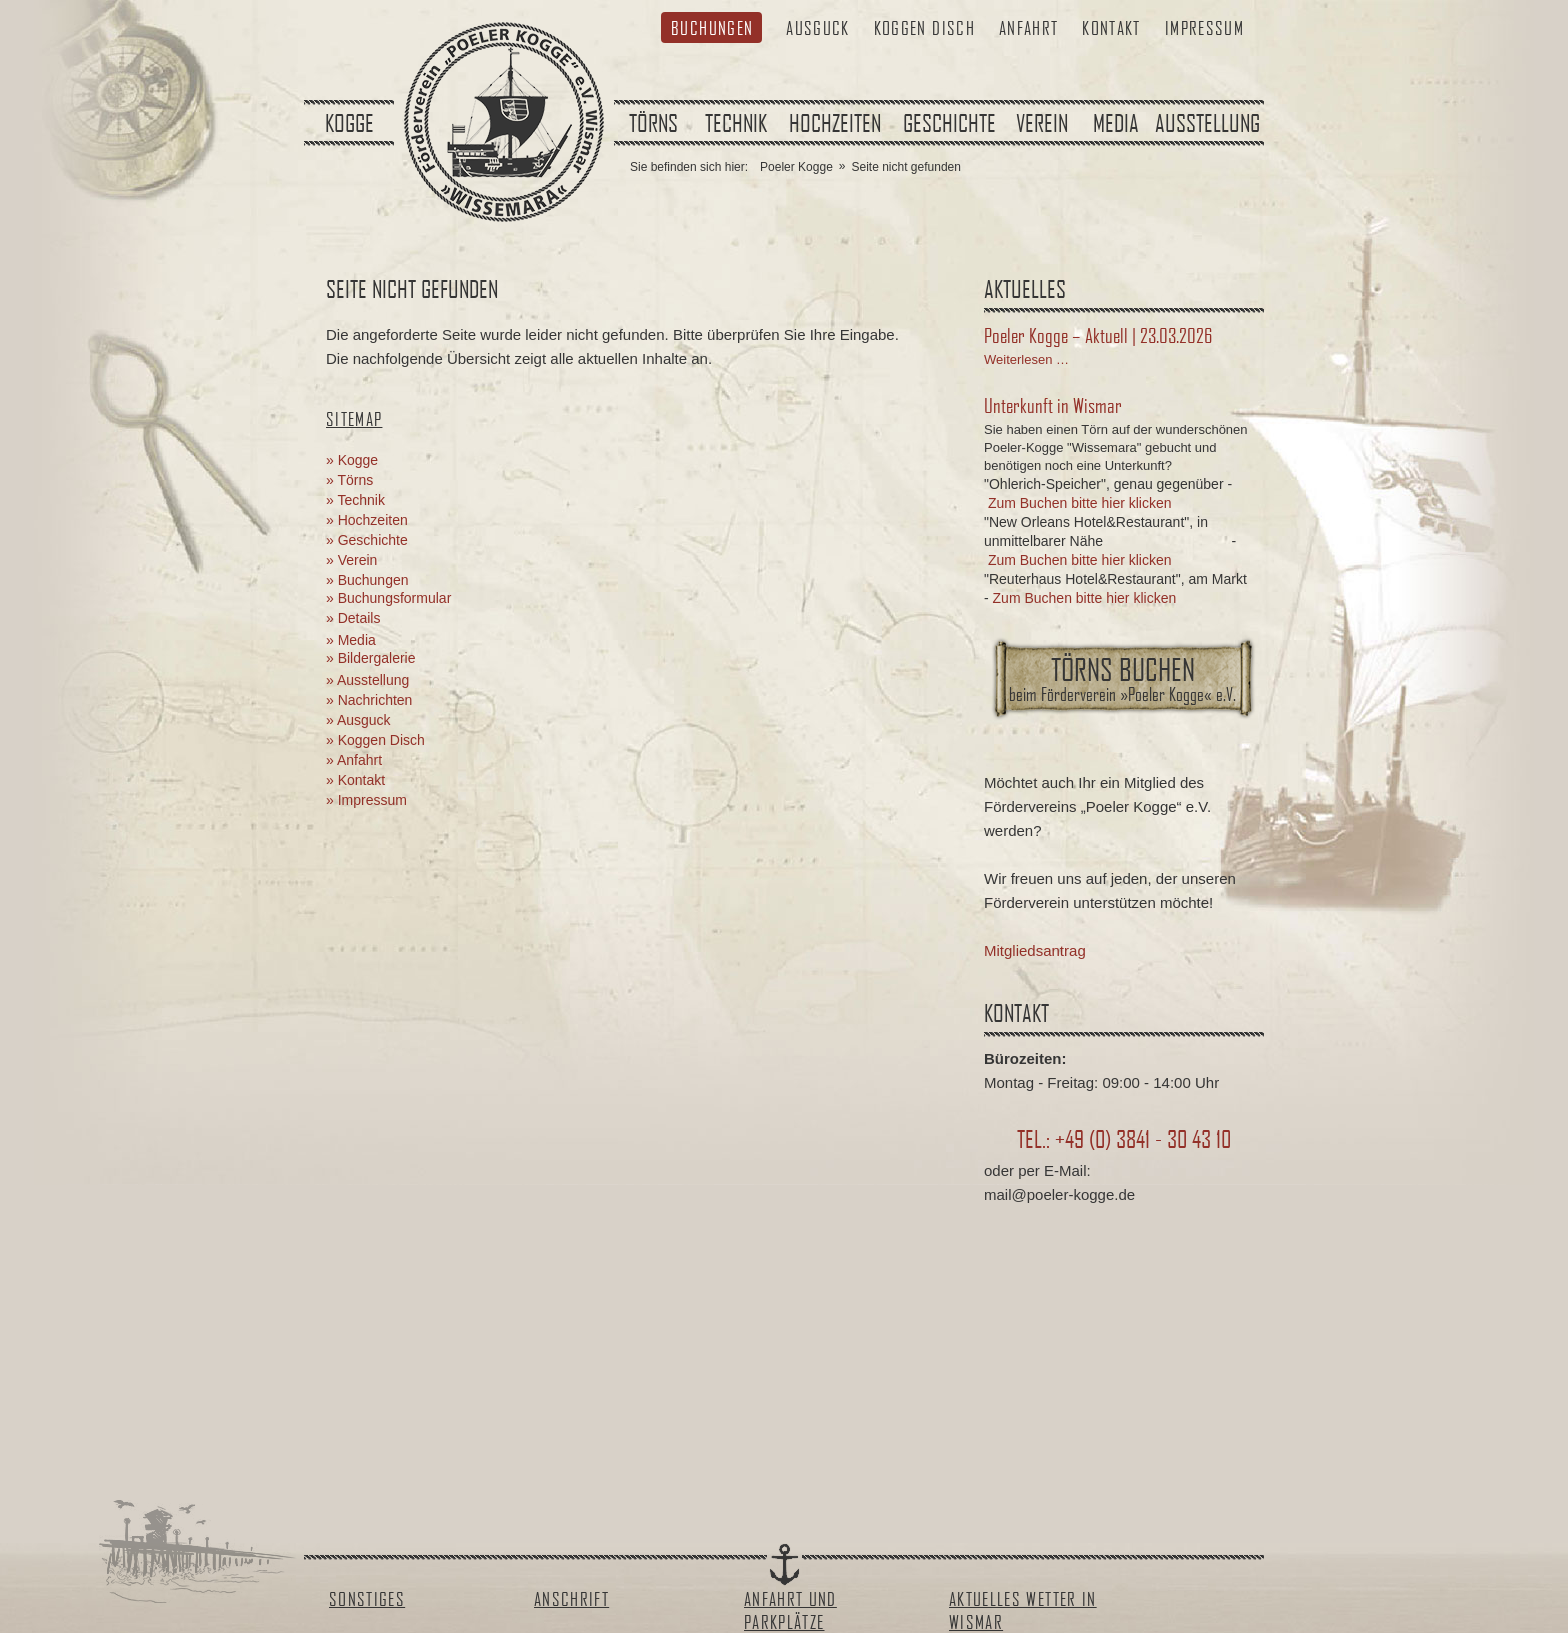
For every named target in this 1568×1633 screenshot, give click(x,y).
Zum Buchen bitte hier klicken (1080, 503)
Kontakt (1111, 27)
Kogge (349, 123)
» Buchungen (367, 580)
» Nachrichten (369, 700)
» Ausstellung (367, 680)
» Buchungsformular (388, 598)
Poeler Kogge (796, 167)
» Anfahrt (354, 760)
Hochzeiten (835, 123)
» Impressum (366, 800)
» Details (353, 618)
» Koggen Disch (375, 740)
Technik (736, 123)
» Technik (355, 500)
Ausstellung (1207, 123)
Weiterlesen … (1026, 359)
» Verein (351, 560)
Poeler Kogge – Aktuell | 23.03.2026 (1098, 335)
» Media (351, 640)
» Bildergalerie (371, 658)
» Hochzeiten (367, 520)
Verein (1042, 123)
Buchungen (712, 27)
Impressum (1204, 27)
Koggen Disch (924, 27)
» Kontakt (355, 780)
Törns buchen (1122, 678)
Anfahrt (1028, 27)
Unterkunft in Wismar (1053, 405)
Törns (653, 123)
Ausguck (817, 27)
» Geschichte (367, 540)
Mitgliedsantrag (1035, 950)
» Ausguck (358, 720)
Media (1116, 123)
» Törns (349, 480)
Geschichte (949, 123)
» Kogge (352, 460)
